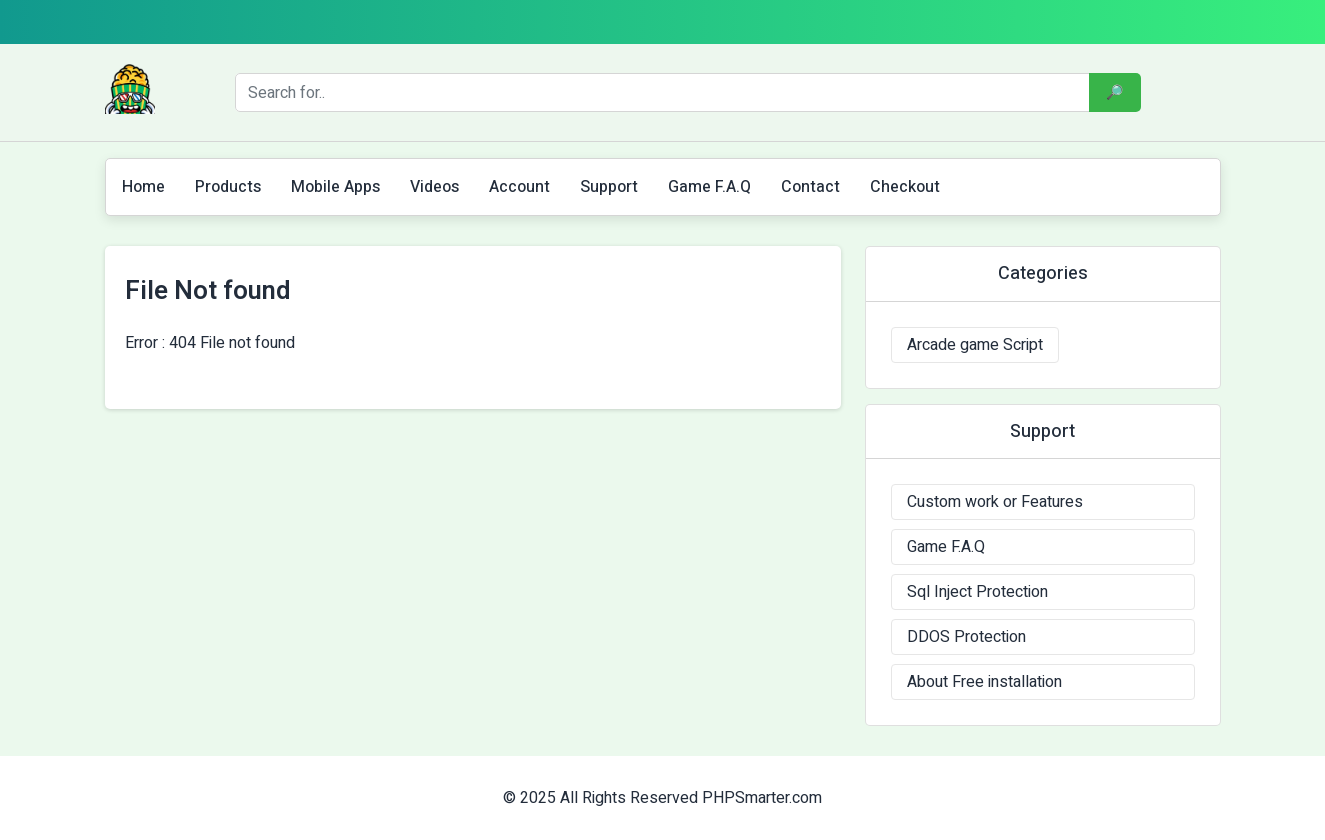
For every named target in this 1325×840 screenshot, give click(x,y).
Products (228, 187)
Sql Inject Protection (977, 592)
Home (143, 187)
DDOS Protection (966, 637)
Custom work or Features (995, 502)
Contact (810, 187)
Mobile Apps (335, 187)
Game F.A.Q (709, 187)
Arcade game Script (975, 345)
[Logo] (130, 89)
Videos (434, 187)
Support (609, 187)
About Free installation (984, 682)
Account (519, 187)
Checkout (905, 187)
